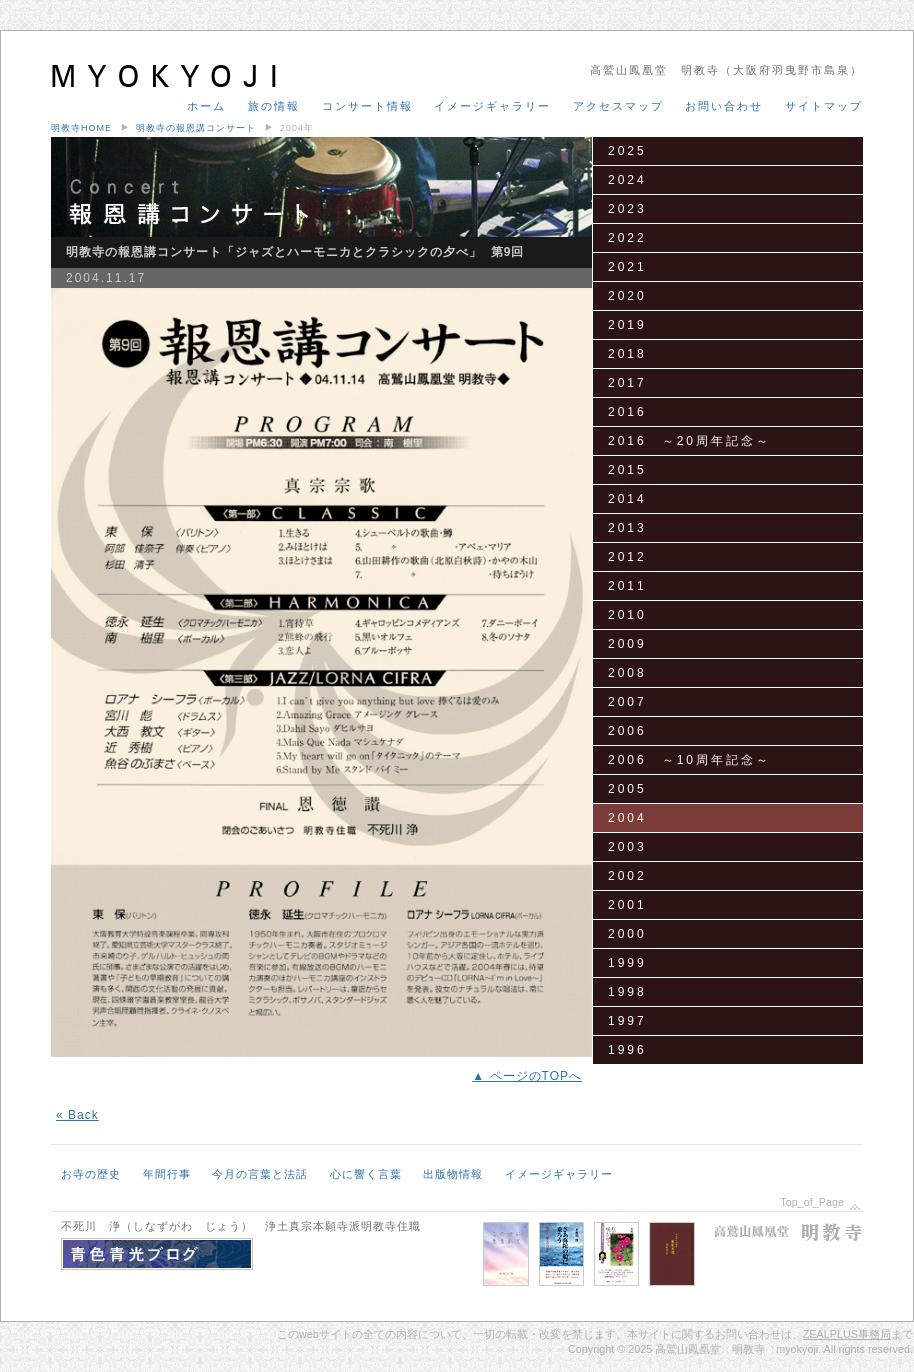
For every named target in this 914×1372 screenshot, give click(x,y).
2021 (627, 267)
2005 (627, 789)
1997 (627, 1021)
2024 (627, 180)
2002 (627, 876)
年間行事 (167, 1174)
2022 (627, 238)
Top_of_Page (812, 1202)
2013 (627, 528)
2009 (627, 644)
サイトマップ (824, 106)
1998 (627, 992)
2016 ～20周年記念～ (689, 441)
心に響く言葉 (366, 1174)
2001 (627, 905)
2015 (627, 470)
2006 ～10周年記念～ (689, 760)
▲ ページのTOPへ (527, 1076)
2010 (627, 615)
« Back (77, 1115)
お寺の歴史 (91, 1174)
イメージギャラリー (492, 106)
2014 (627, 499)
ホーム (206, 106)
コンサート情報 (367, 106)
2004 (627, 818)
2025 (627, 151)
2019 (627, 325)
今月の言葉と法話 (260, 1174)
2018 (627, 354)
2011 (627, 586)
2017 (627, 383)
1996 (627, 1050)
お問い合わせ (724, 106)
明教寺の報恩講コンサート (196, 128)
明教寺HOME (81, 128)
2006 (627, 731)
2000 (627, 934)
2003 (627, 847)
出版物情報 (453, 1174)
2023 (627, 209)
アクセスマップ (618, 106)
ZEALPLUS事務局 (847, 1334)
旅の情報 (274, 106)
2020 (627, 296)
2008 (627, 673)
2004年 (297, 128)
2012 (627, 557)
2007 (627, 702)
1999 (627, 963)
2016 (627, 412)
